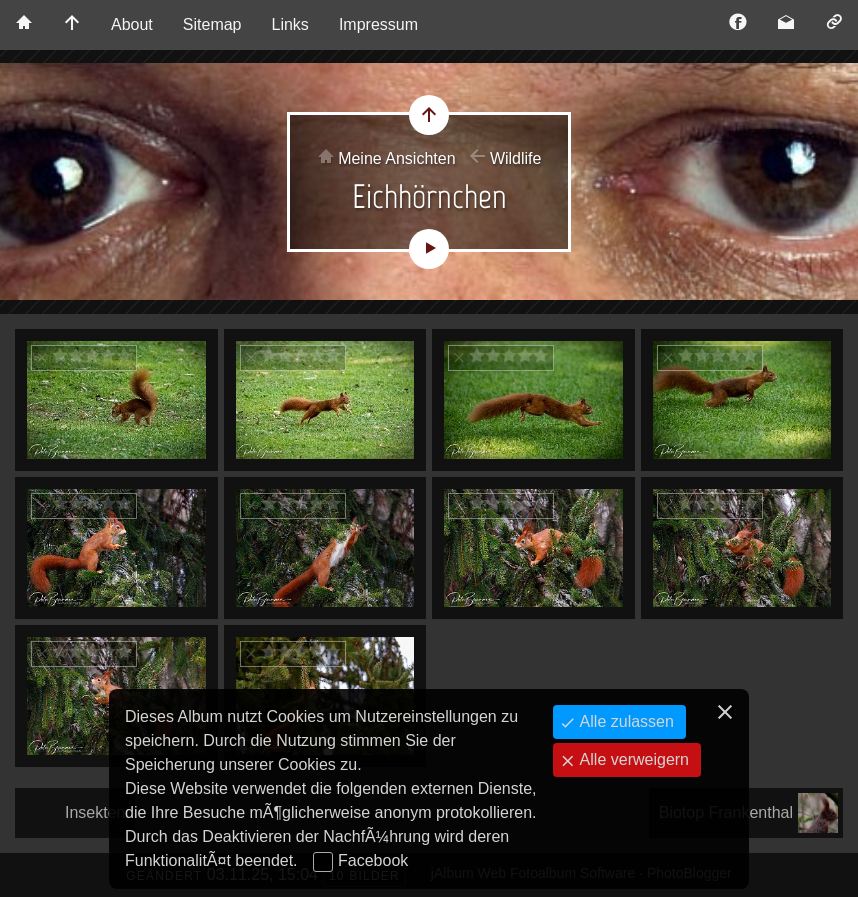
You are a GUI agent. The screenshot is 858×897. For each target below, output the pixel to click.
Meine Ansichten (396, 158)
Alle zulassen (624, 721)
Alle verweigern (632, 759)
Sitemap (212, 24)
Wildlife (516, 158)
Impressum (378, 24)
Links (290, 24)
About (132, 24)
